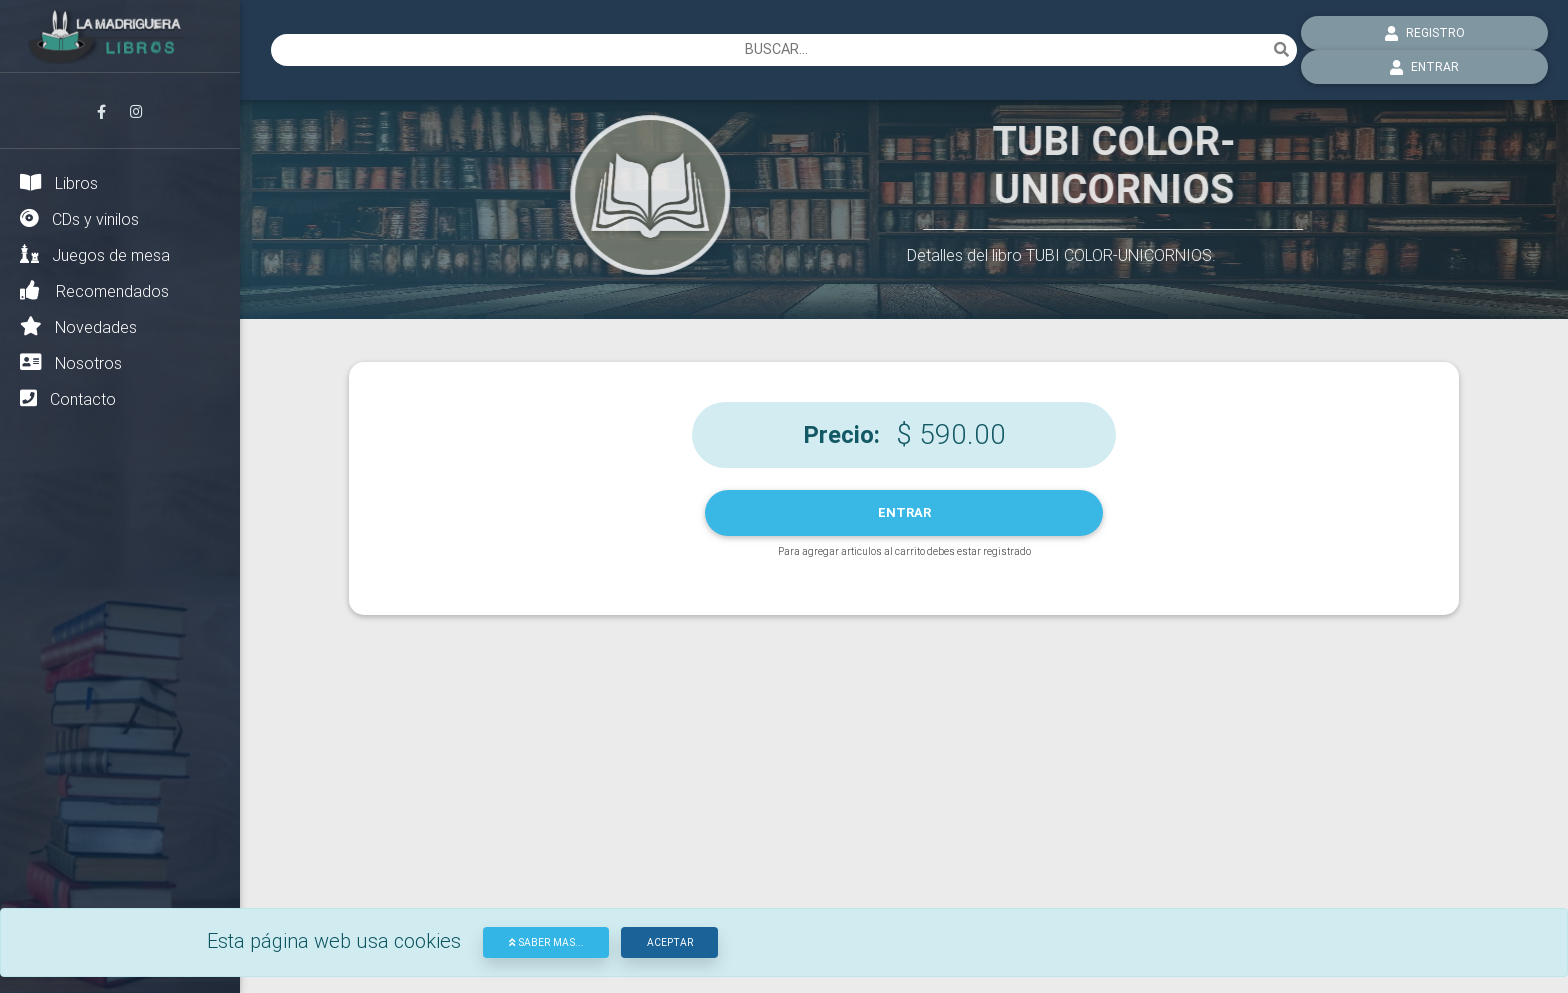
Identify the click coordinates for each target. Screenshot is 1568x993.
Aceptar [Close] (670, 942)
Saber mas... (546, 942)
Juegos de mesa (95, 254)
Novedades (78, 326)
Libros (59, 182)
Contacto (68, 398)
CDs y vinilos (79, 218)
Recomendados (94, 290)
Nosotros (71, 362)
